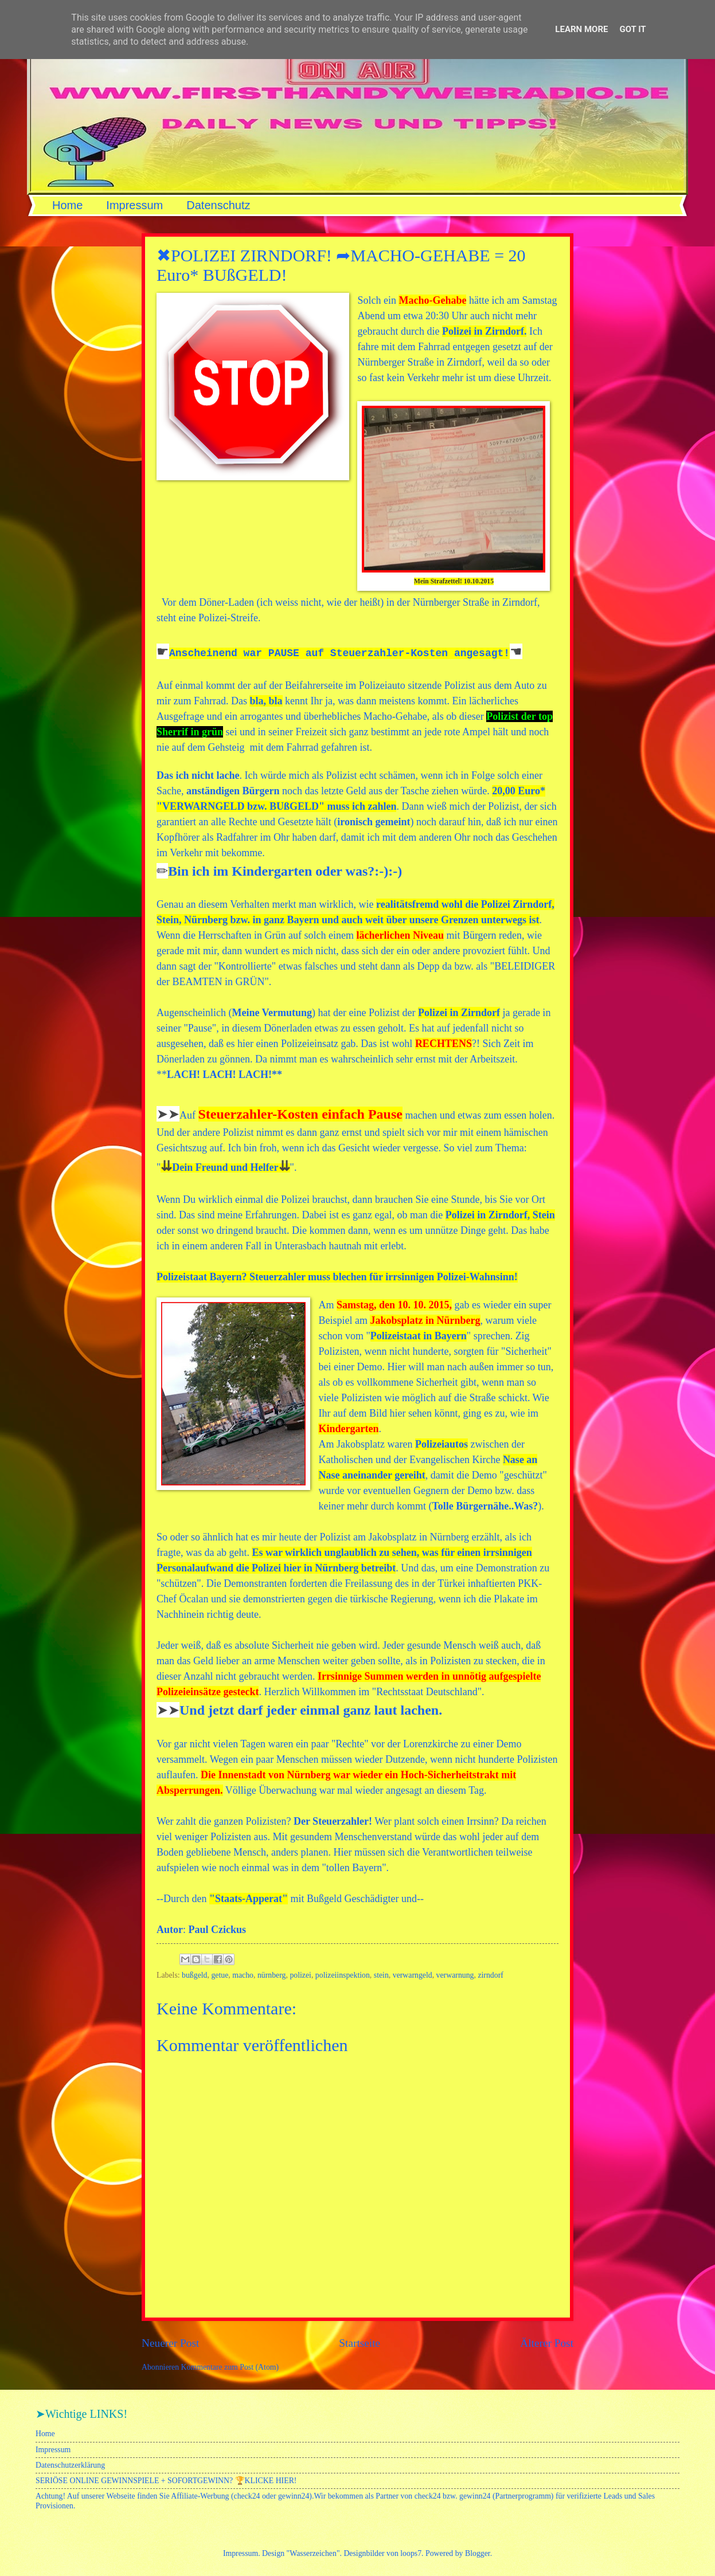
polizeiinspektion (342, 1975)
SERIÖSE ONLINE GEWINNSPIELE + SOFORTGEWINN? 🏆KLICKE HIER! (166, 2480)
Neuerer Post (170, 2343)
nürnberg (271, 1975)
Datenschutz (218, 205)
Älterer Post (546, 2343)
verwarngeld (412, 1975)
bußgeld (194, 1975)
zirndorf (490, 1975)
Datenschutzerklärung (70, 2465)
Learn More (581, 29)
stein (381, 1975)
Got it (632, 29)
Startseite (359, 2343)
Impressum (134, 205)
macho (242, 1975)
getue (219, 1975)
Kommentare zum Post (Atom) (230, 2367)
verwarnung (455, 1975)
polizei (300, 1975)
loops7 (410, 2553)
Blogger (477, 2553)
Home (67, 205)
